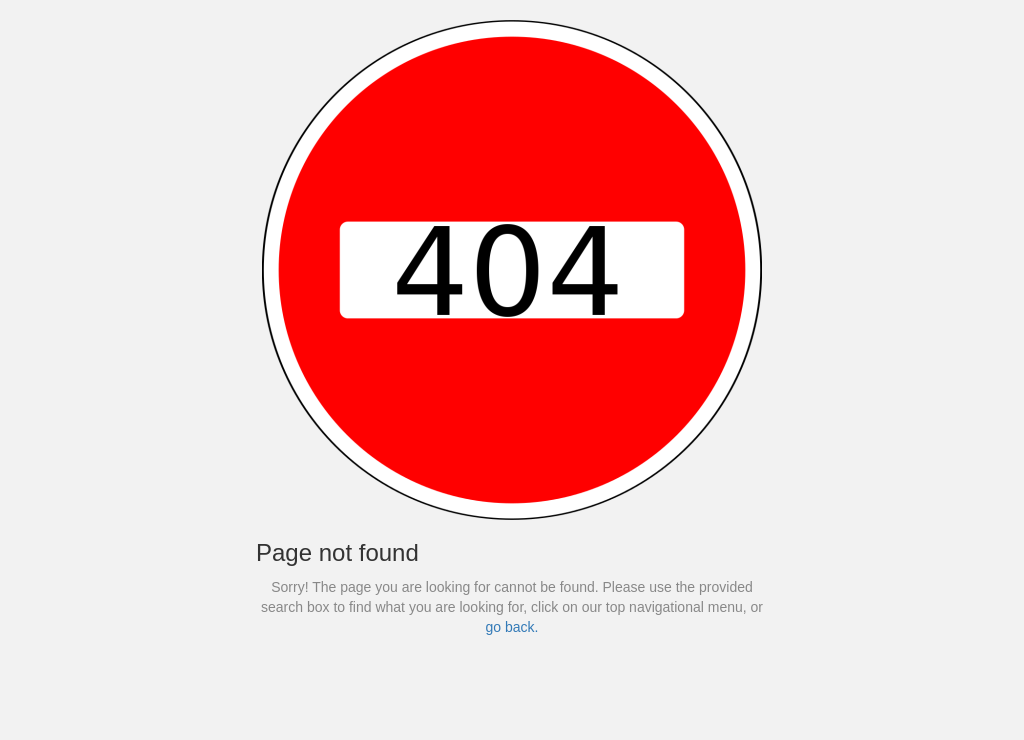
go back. (512, 627)
